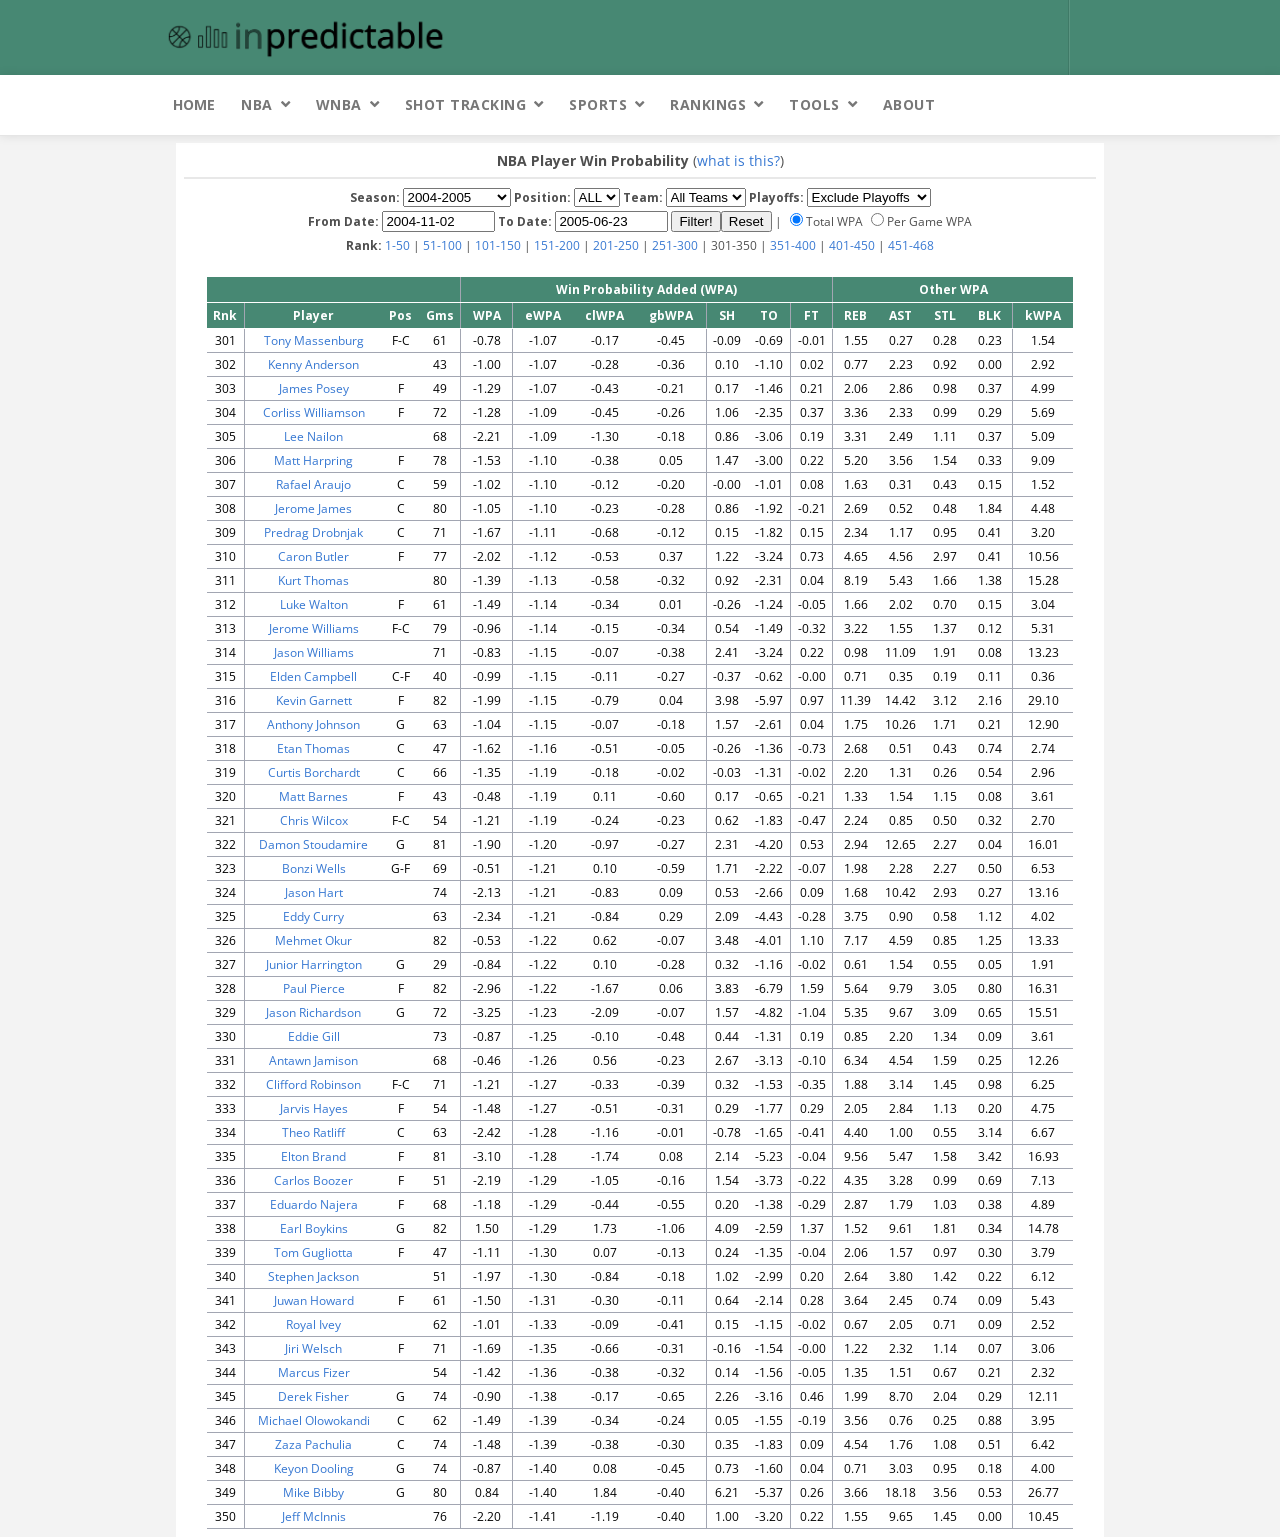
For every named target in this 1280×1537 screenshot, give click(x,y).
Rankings (708, 104)
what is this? (738, 160)
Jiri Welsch (313, 1348)
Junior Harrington (314, 964)
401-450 (852, 245)
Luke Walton (314, 604)
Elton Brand (313, 1156)
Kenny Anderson (313, 364)
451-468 (911, 245)
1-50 (397, 245)
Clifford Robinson (313, 1084)
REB (855, 315)
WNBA (339, 104)
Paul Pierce (314, 988)
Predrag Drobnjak (313, 532)
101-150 (498, 245)
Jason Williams (314, 652)
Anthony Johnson (313, 724)
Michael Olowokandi (314, 1420)
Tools (814, 104)
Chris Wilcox (314, 820)
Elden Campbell (313, 676)
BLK (989, 315)
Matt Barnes (313, 796)
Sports (598, 104)
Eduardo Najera (314, 1204)
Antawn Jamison (313, 1060)
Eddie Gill (314, 1036)
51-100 (442, 245)
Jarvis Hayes (314, 1108)
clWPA (604, 315)
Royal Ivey (313, 1324)
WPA (487, 315)
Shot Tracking (466, 104)
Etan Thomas (313, 748)
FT (811, 315)
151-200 (557, 245)
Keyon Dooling (314, 1468)
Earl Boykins (314, 1228)
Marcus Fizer (314, 1372)
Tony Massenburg (314, 340)
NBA (257, 104)
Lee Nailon (313, 436)
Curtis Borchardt (314, 772)
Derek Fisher (313, 1396)
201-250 (616, 245)
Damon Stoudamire (313, 844)
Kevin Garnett (314, 700)
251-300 (675, 245)
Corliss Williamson (314, 412)
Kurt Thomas (313, 580)
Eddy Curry (313, 916)
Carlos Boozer (313, 1180)
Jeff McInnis (314, 1516)
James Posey (314, 388)
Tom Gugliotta (313, 1252)
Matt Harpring (313, 460)
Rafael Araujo (313, 484)
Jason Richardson (313, 1012)
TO (769, 315)
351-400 (793, 245)
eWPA (543, 315)
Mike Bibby (313, 1492)
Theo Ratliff (313, 1132)
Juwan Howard (314, 1300)
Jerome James (313, 508)
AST (900, 315)
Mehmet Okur (313, 940)
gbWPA (671, 315)
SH (727, 315)
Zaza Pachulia (313, 1444)
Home (194, 104)
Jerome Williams (314, 628)
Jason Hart (314, 892)
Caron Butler (313, 556)
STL (945, 315)
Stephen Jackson (313, 1276)
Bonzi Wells (314, 868)
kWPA (1043, 315)
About (909, 104)
